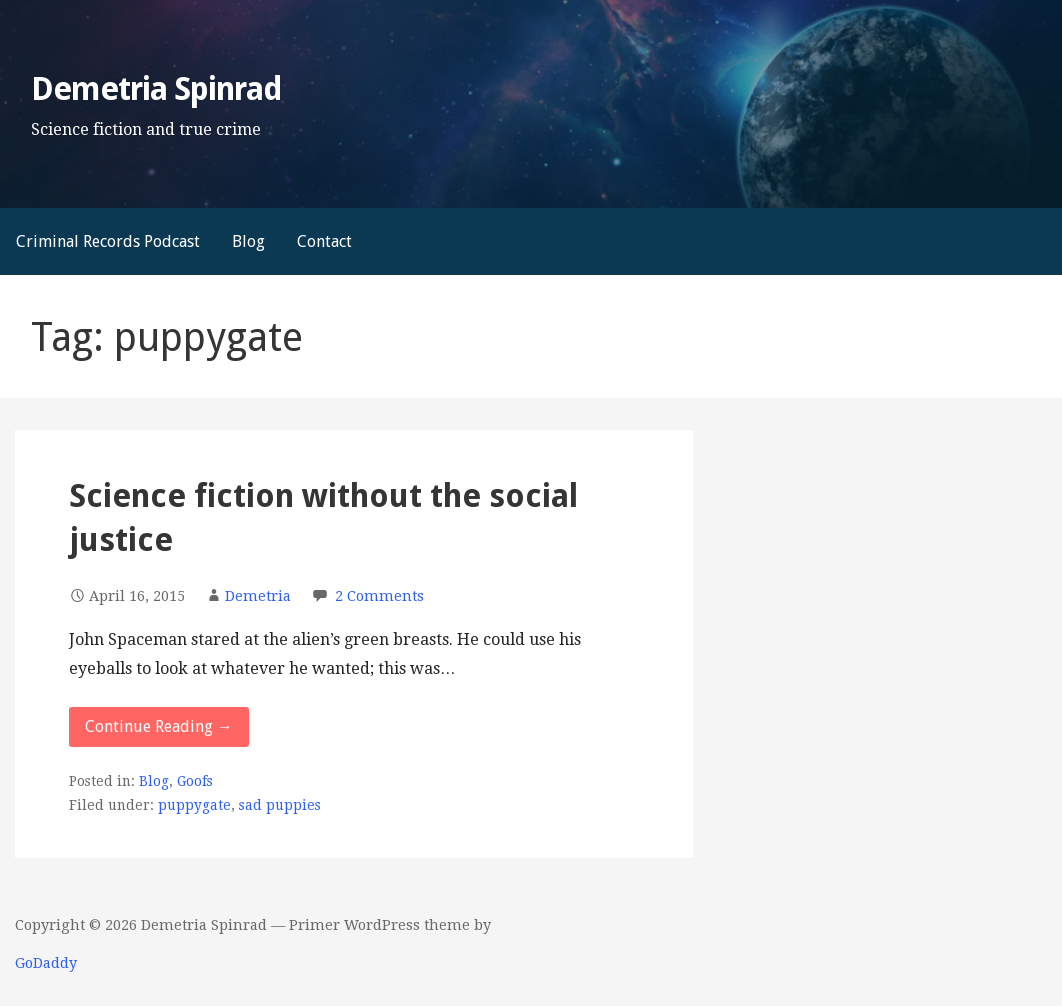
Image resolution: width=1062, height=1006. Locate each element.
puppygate (194, 805)
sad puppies (280, 805)
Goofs (195, 781)
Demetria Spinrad (157, 89)
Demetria (258, 596)
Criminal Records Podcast (108, 241)
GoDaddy (46, 963)
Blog (248, 241)
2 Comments (379, 596)
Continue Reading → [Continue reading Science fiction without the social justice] (159, 726)
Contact (324, 241)
